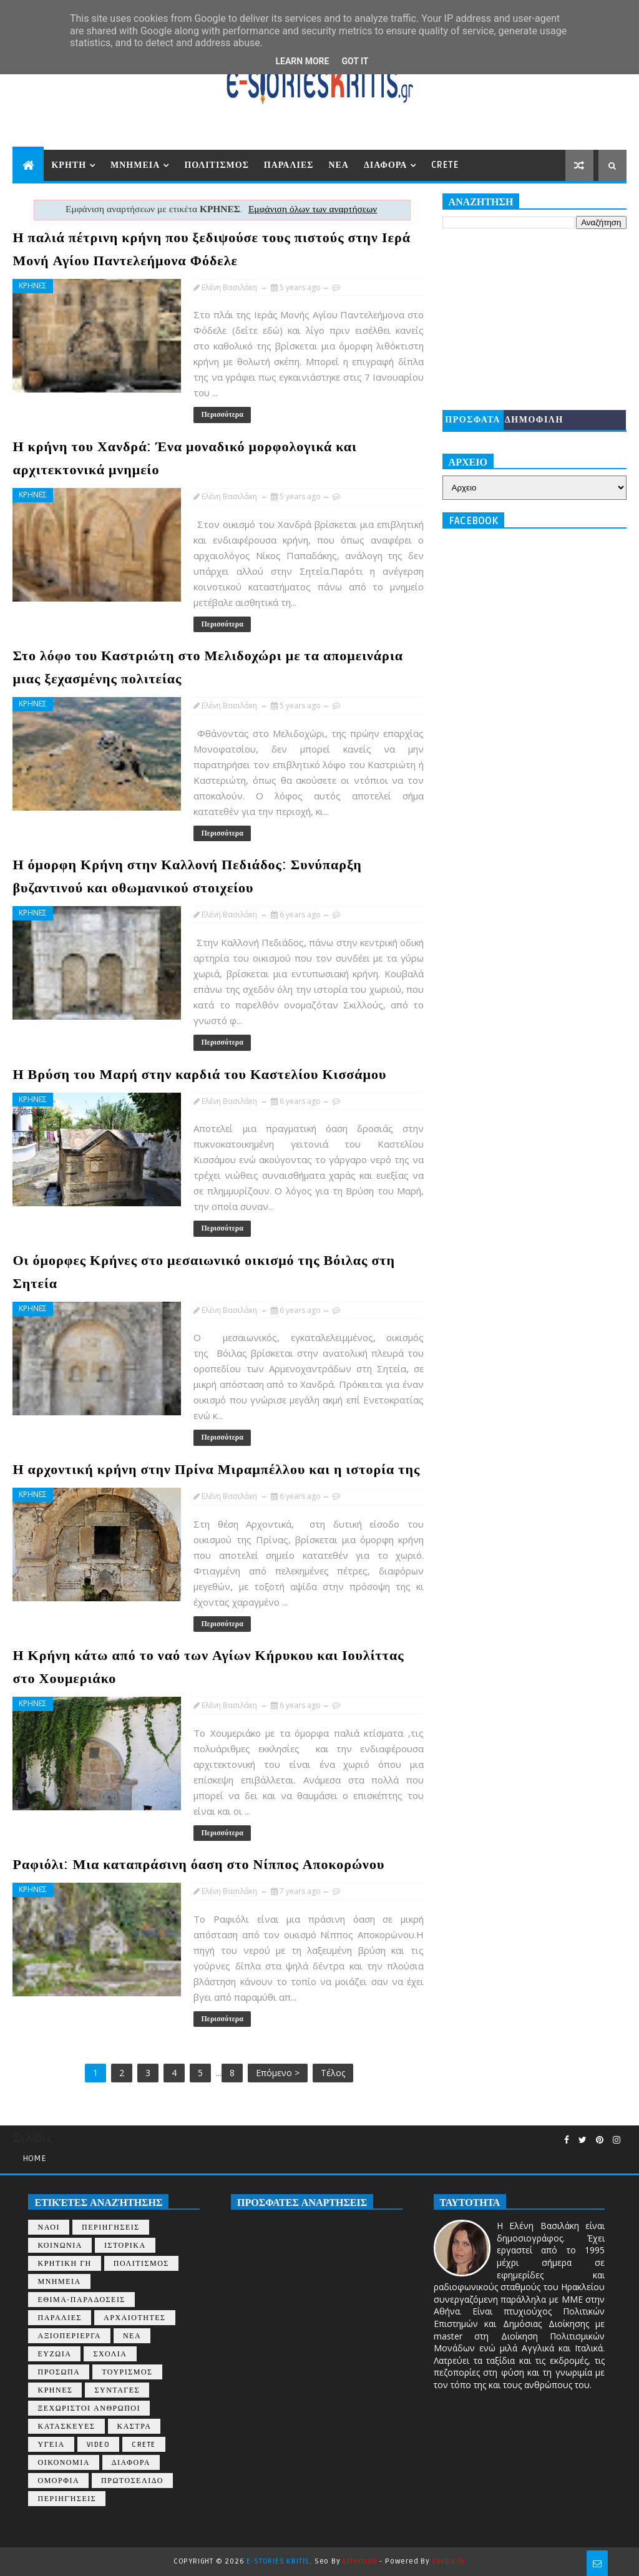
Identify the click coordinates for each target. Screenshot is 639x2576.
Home (34, 2158)
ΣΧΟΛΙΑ (110, 2354)
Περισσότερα (222, 414)
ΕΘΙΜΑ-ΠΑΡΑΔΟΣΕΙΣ (81, 2300)
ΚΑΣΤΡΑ (134, 2426)
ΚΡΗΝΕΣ (33, 285)
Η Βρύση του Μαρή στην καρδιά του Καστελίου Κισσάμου (199, 1074)
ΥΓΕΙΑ (50, 2444)
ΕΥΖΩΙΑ (54, 2354)
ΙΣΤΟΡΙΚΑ (125, 2245)
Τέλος (333, 2073)
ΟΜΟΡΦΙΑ (58, 2481)
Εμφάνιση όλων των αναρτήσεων (312, 209)
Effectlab (360, 2561)
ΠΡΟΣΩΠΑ (58, 2372)
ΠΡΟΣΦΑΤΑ (472, 419)
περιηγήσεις (66, 2499)
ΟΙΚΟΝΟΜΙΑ (63, 2462)
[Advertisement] (534, 320)
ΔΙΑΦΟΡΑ (385, 165)
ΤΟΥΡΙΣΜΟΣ (127, 2372)
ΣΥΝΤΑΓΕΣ (117, 2390)
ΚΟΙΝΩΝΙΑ (59, 2245)
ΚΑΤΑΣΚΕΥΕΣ (66, 2426)
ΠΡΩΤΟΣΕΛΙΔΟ (132, 2481)
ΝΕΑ (338, 165)
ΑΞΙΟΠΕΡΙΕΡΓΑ (68, 2336)
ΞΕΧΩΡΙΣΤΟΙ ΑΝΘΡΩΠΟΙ (88, 2408)
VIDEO (98, 2444)
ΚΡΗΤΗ (68, 165)
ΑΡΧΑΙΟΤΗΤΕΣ (134, 2318)
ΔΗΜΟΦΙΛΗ (534, 419)
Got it (354, 61)
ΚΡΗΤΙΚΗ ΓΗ (64, 2263)
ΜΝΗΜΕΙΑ (135, 165)
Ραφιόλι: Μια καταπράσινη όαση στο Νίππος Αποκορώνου (198, 1864)
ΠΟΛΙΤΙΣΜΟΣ (216, 165)
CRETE (445, 165)
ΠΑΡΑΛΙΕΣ (289, 165)
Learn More (302, 61)
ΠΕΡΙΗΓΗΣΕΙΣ (111, 2227)
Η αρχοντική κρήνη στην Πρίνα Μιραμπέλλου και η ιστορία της (216, 1469)
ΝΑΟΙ (48, 2227)
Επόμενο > (278, 2073)
